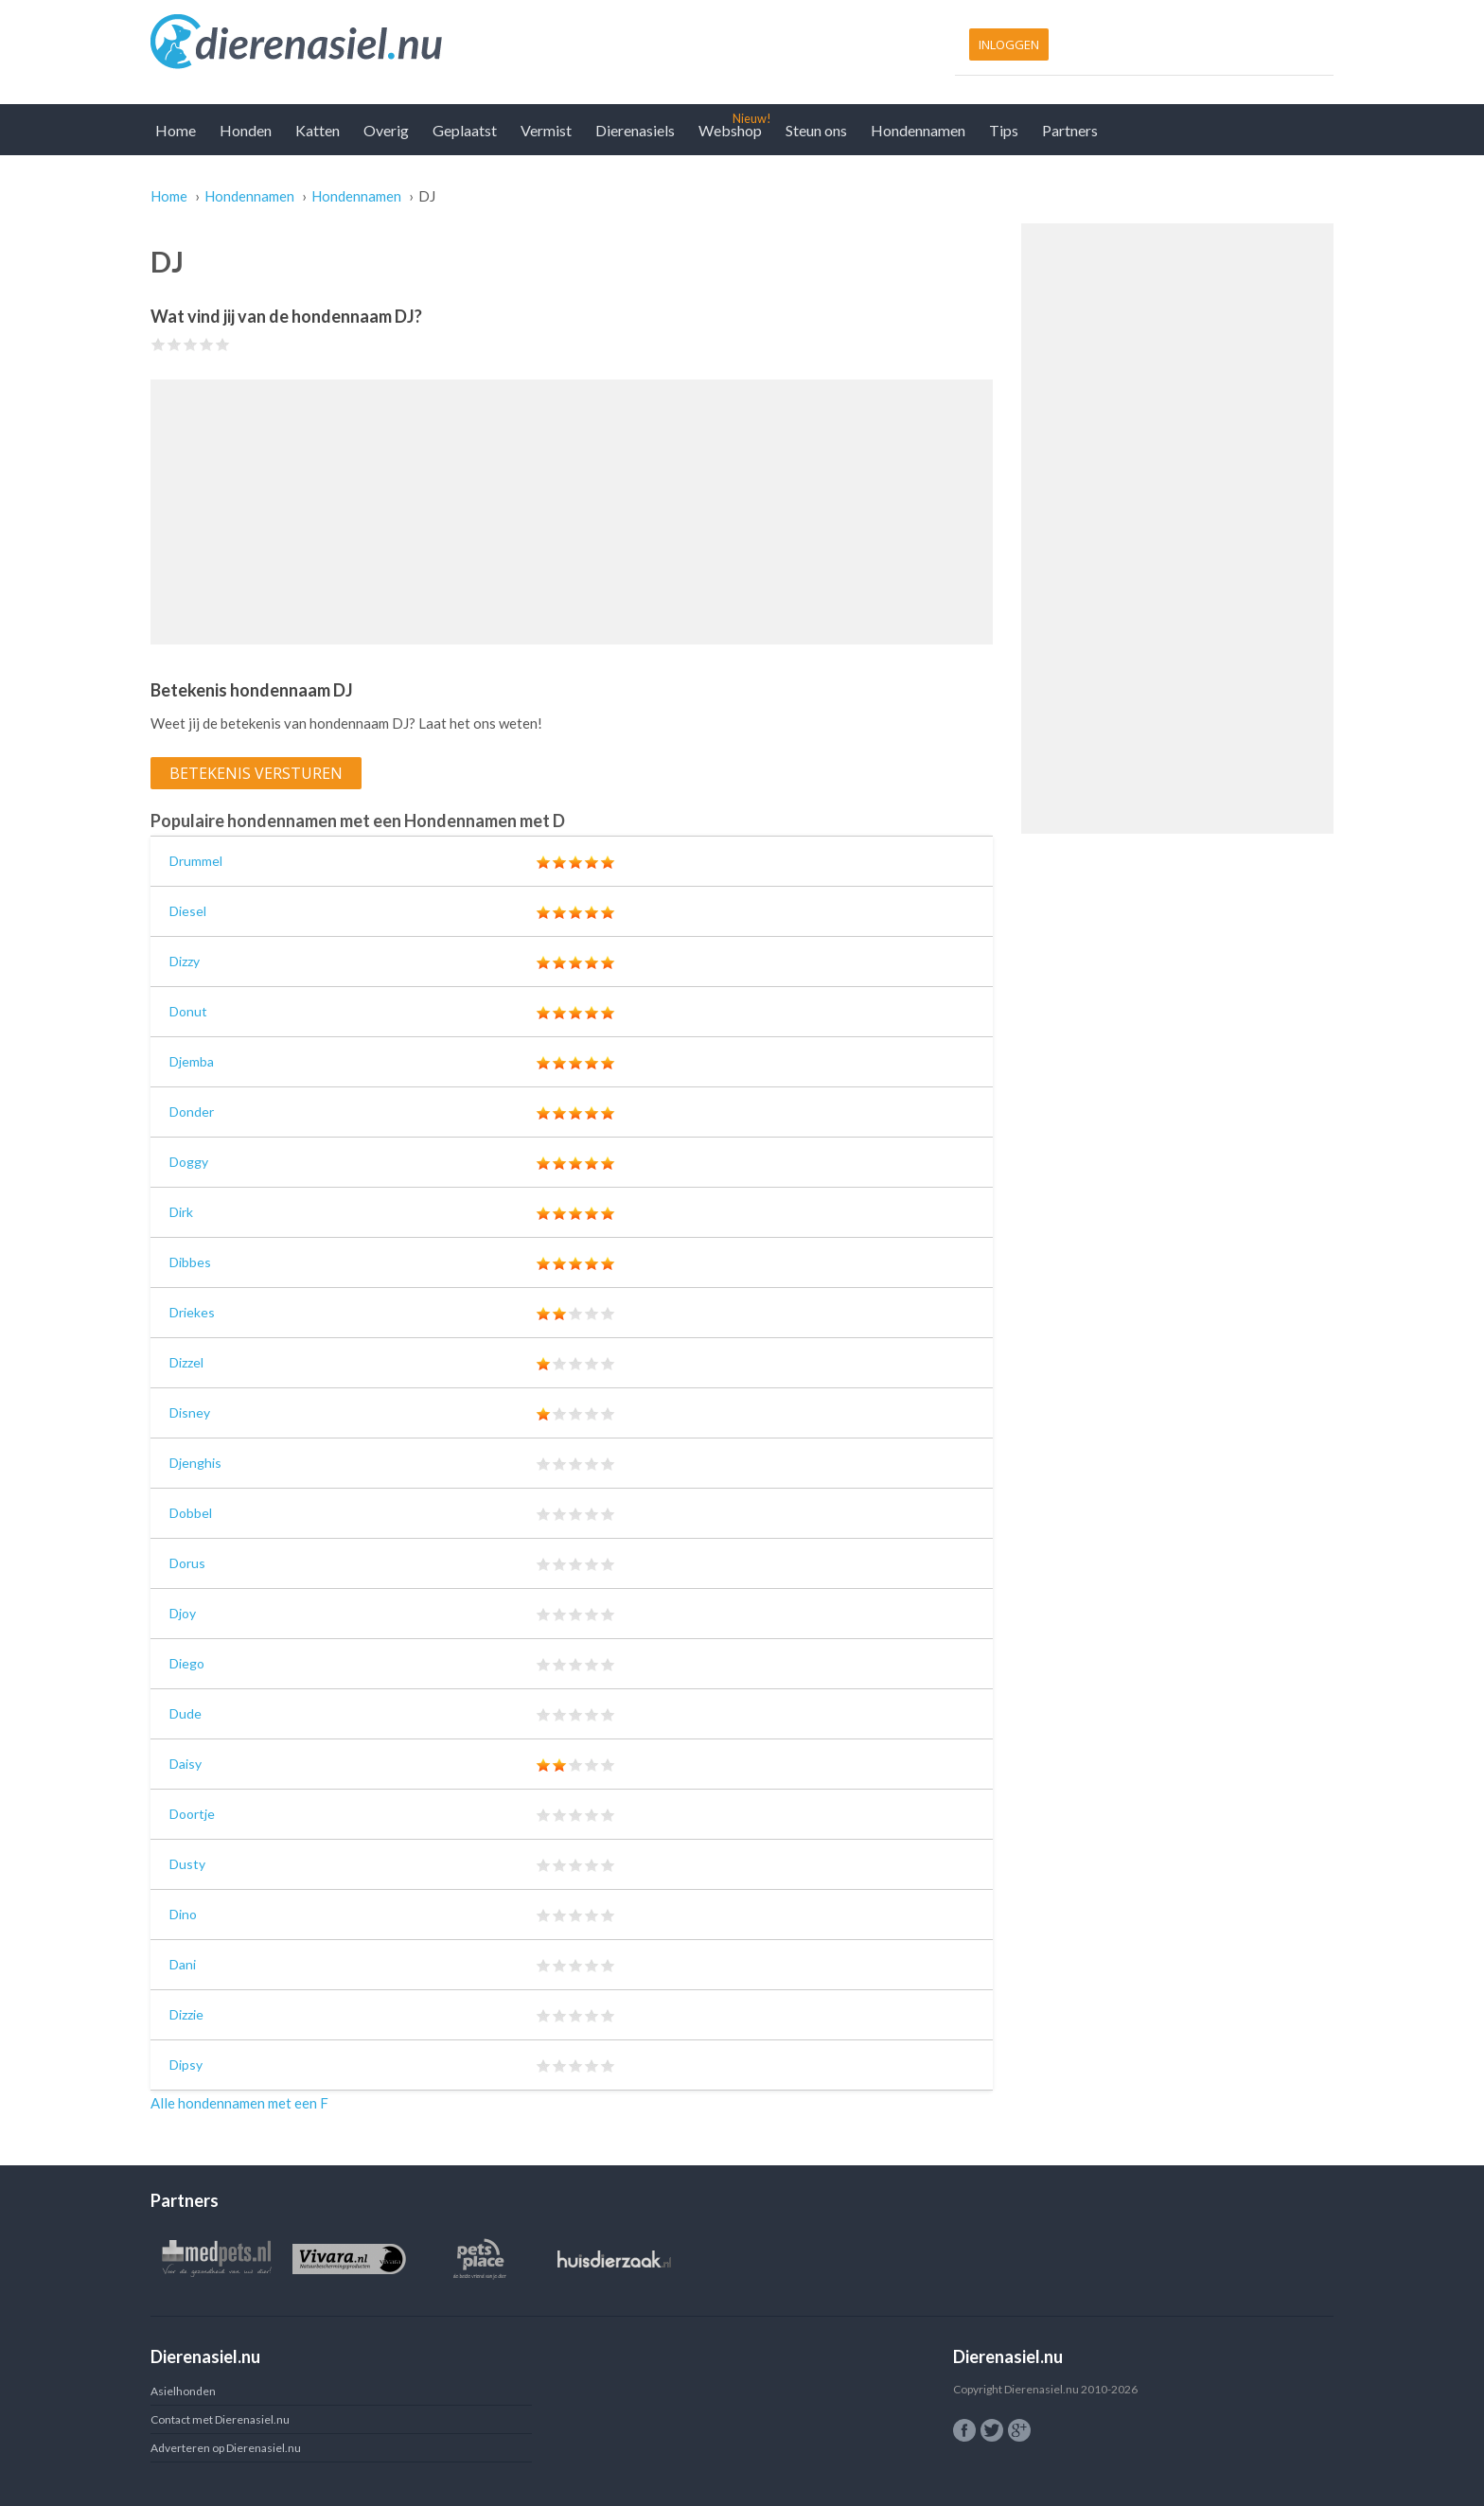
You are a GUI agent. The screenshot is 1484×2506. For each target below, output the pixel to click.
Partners (1070, 130)
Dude (185, 1713)
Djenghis (195, 1463)
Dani (182, 1964)
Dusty (187, 1864)
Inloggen (1009, 44)
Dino (183, 1914)
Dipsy (186, 2064)
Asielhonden (183, 2391)
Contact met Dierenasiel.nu (220, 2419)
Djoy (182, 1613)
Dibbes (190, 1262)
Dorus (187, 1563)
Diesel (187, 911)
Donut (188, 1011)
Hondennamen (918, 130)
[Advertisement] (571, 511)
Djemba (191, 1061)
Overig (386, 130)
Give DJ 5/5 (223, 344)
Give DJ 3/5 (191, 344)
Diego (186, 1663)
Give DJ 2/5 (175, 344)
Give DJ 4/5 (207, 344)
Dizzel (186, 1362)
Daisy (185, 1764)
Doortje (192, 1814)
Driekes (192, 1312)
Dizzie (186, 2014)
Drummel (195, 861)
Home (175, 130)
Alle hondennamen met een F (239, 2102)
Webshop (730, 130)
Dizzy (184, 961)
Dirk (181, 1212)
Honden (246, 130)
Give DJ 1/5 (158, 344)
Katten (317, 130)
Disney (189, 1412)
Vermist (546, 130)
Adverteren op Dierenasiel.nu (225, 2448)
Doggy (188, 1162)
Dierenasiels (635, 130)
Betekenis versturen (256, 773)
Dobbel (190, 1513)
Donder (191, 1111)
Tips (1003, 130)
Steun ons (816, 130)
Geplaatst (465, 130)
